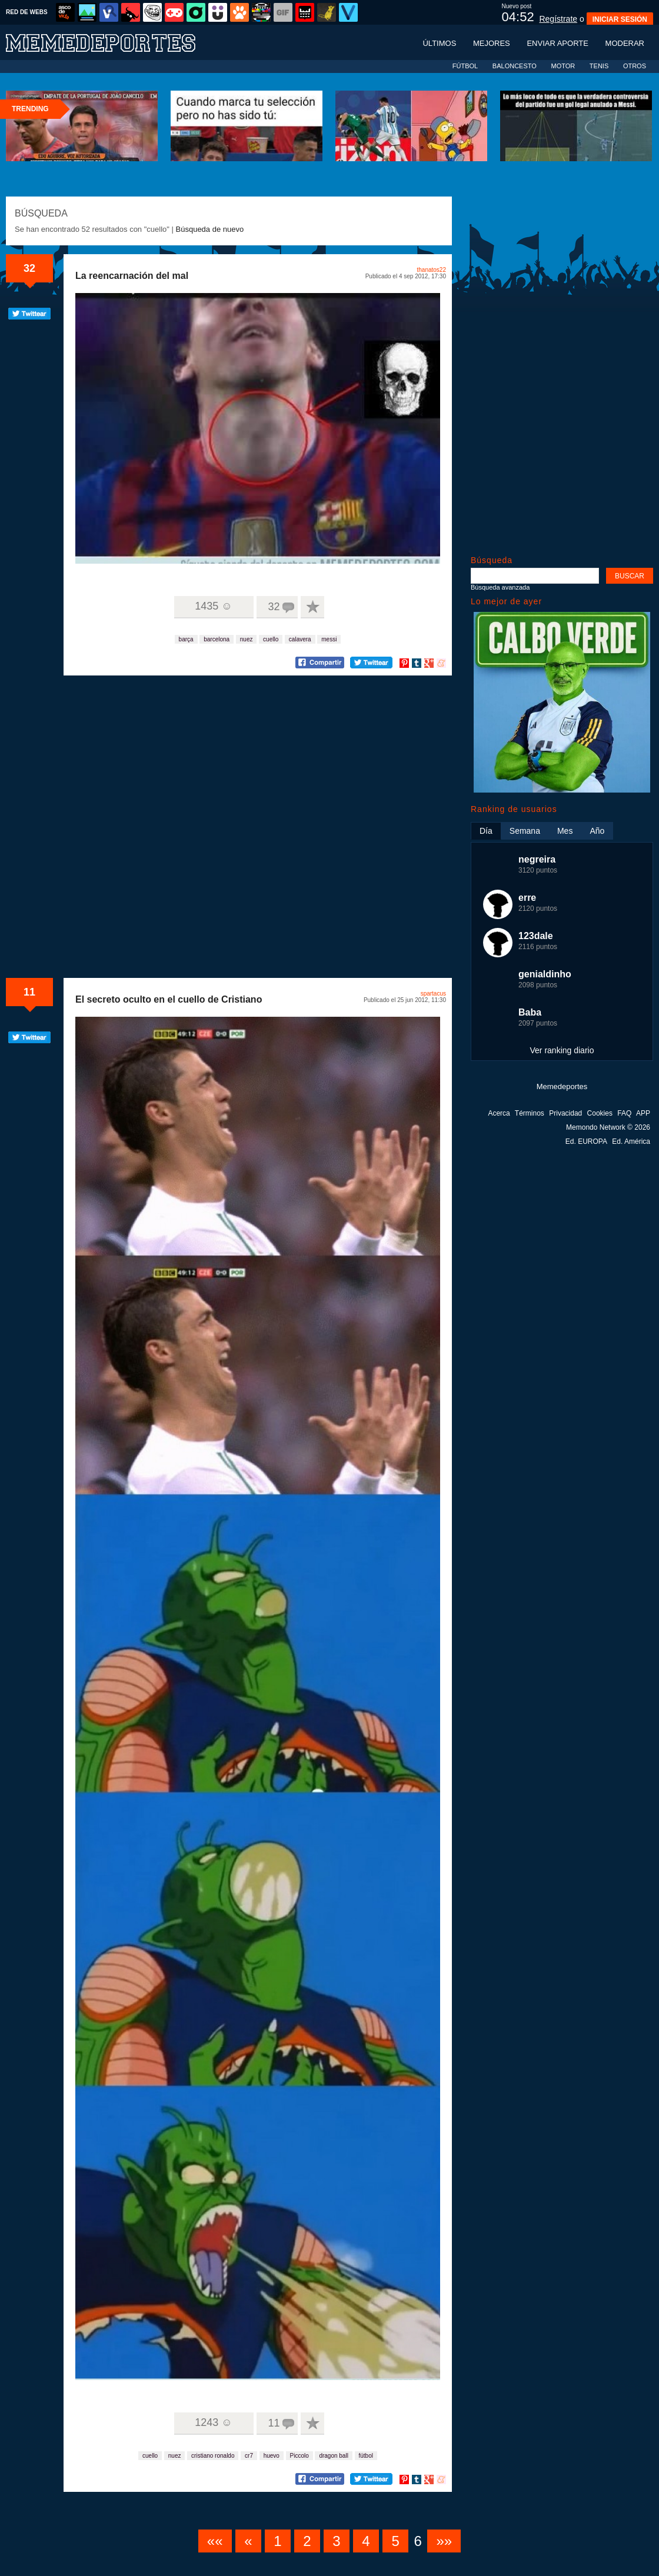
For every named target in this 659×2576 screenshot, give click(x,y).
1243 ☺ (213, 2422)
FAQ (624, 1113)
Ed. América (631, 1141)
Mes (565, 831)
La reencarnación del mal (131, 276)
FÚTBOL (465, 65)
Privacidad (565, 1113)
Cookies (600, 1113)
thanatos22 (432, 270)
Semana (525, 831)
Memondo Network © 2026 (608, 1127)
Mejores (491, 43)
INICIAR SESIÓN (620, 19)
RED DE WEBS (27, 12)
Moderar (624, 43)
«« (215, 2541)
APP (643, 1113)
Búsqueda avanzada (500, 587)
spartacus (433, 993)
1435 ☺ (213, 606)
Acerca (499, 1113)
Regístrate (558, 19)
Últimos (439, 43)
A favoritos (312, 607)
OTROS (634, 65)
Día (486, 831)
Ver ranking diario (562, 1050)
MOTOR (563, 65)
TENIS (599, 65)
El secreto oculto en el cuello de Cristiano (168, 999)
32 (29, 268)
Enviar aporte (557, 43)
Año (597, 831)
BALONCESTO (514, 65)
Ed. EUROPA (586, 1141)
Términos (529, 1113)
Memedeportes (562, 1086)
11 (29, 992)
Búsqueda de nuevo (210, 229)
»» (444, 2541)
